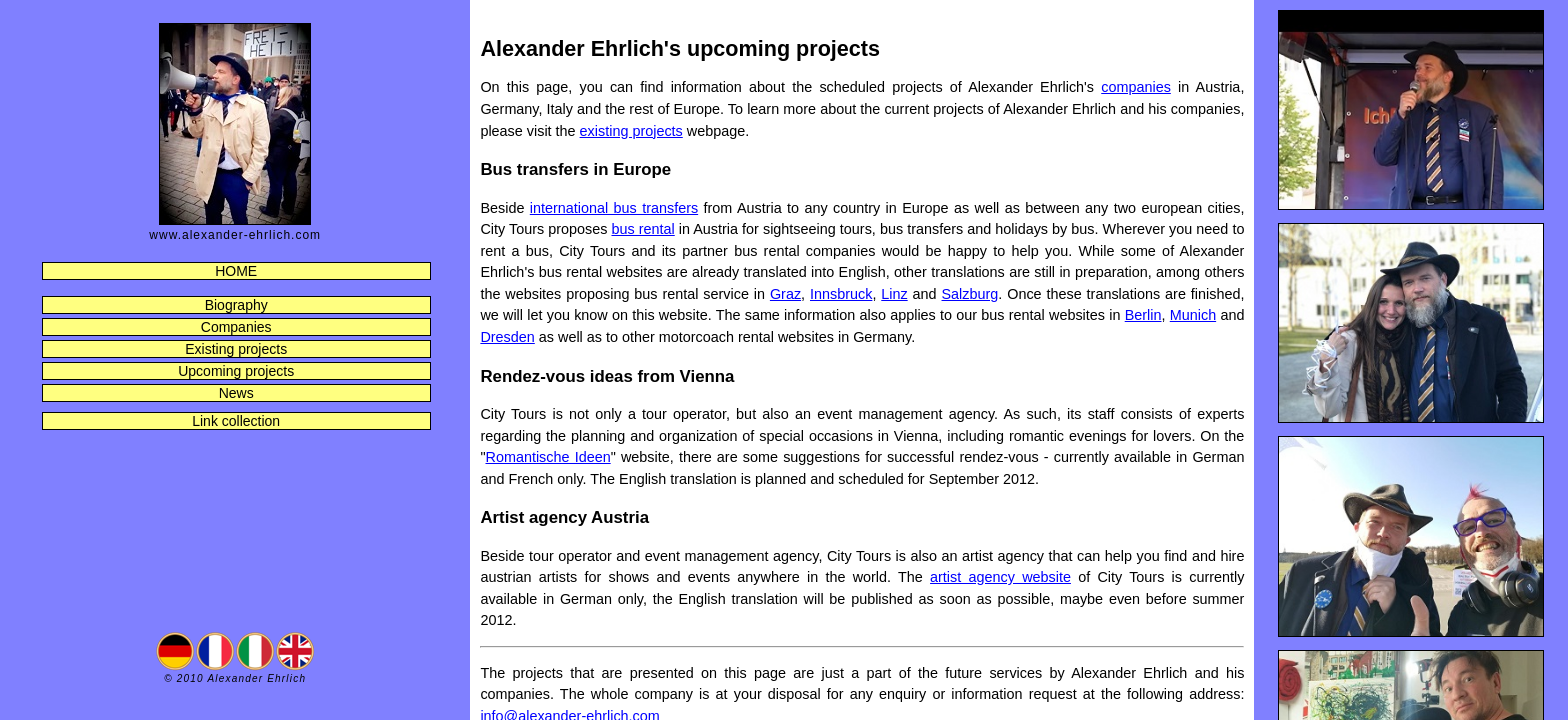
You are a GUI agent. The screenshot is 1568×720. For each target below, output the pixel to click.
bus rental (642, 229)
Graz (785, 294)
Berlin (1143, 315)
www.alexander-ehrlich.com (235, 235)
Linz (894, 294)
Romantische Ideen (548, 457)
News (236, 393)
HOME (236, 271)
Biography (236, 305)
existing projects (631, 131)
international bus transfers (614, 208)
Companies (236, 327)
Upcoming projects (236, 371)
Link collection (236, 421)
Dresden (507, 337)
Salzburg (970, 294)
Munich (1193, 315)
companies (1136, 87)
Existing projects (236, 349)
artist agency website (1000, 577)
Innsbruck (841, 294)
